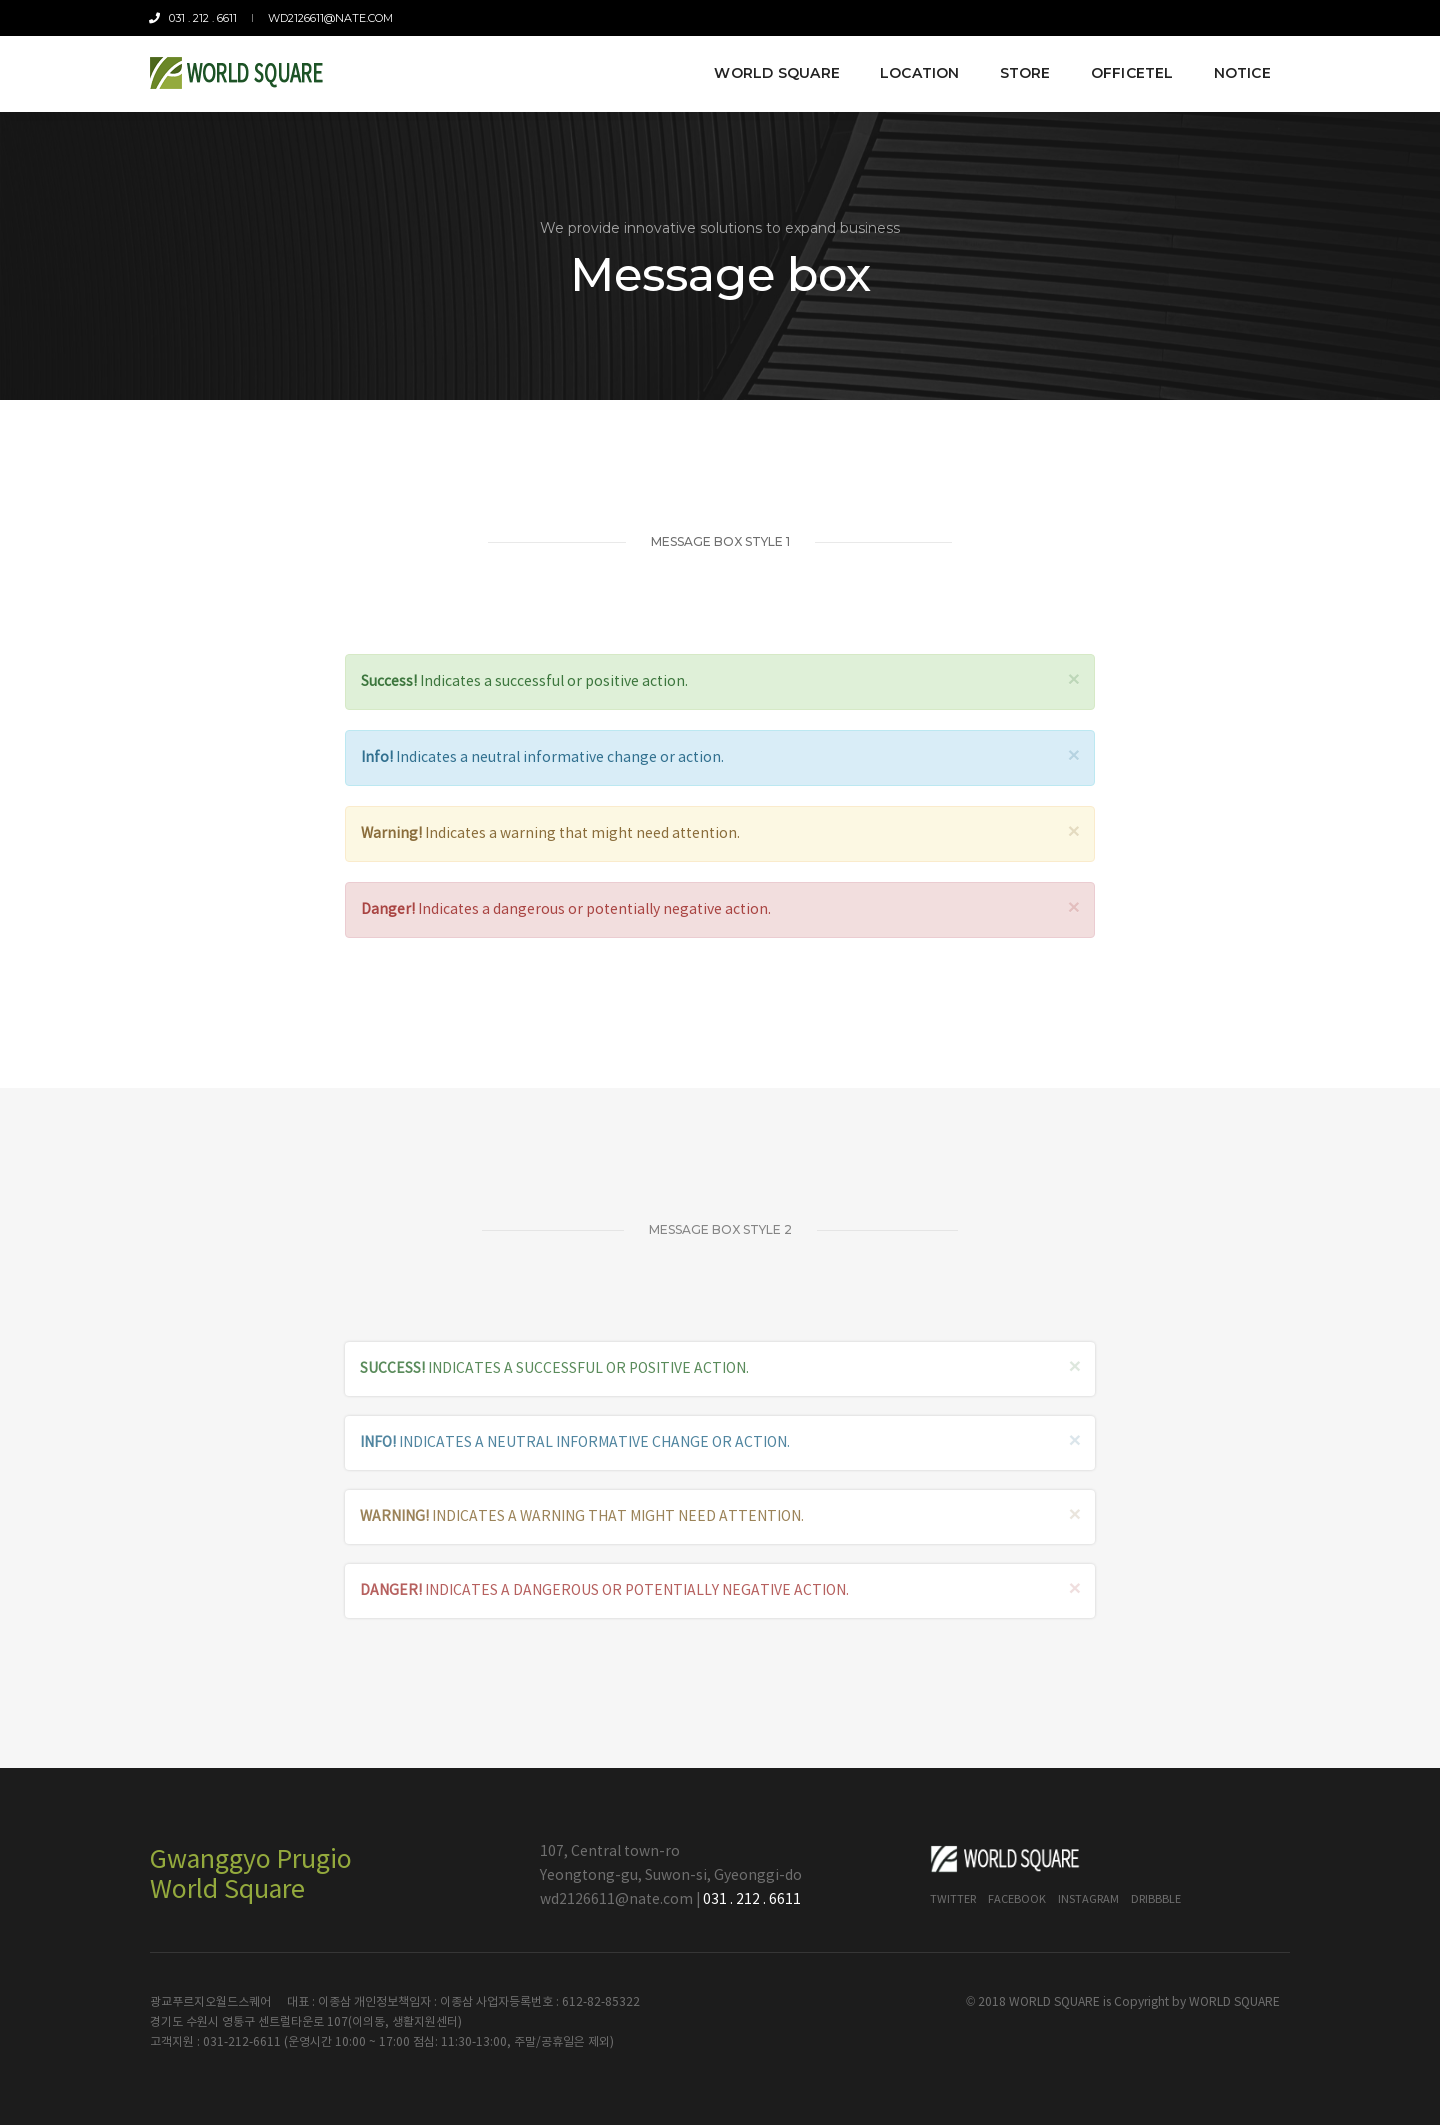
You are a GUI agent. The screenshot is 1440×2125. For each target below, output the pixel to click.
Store (1024, 72)
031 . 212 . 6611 (194, 18)
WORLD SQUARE (1234, 2002)
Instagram (1088, 1899)
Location (919, 72)
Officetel (1131, 72)
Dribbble (1156, 1899)
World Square (777, 72)
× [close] (1074, 680)
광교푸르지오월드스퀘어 (210, 2002)
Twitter (953, 1899)
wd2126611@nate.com (329, 18)
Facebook (1017, 1899)
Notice (1241, 72)
